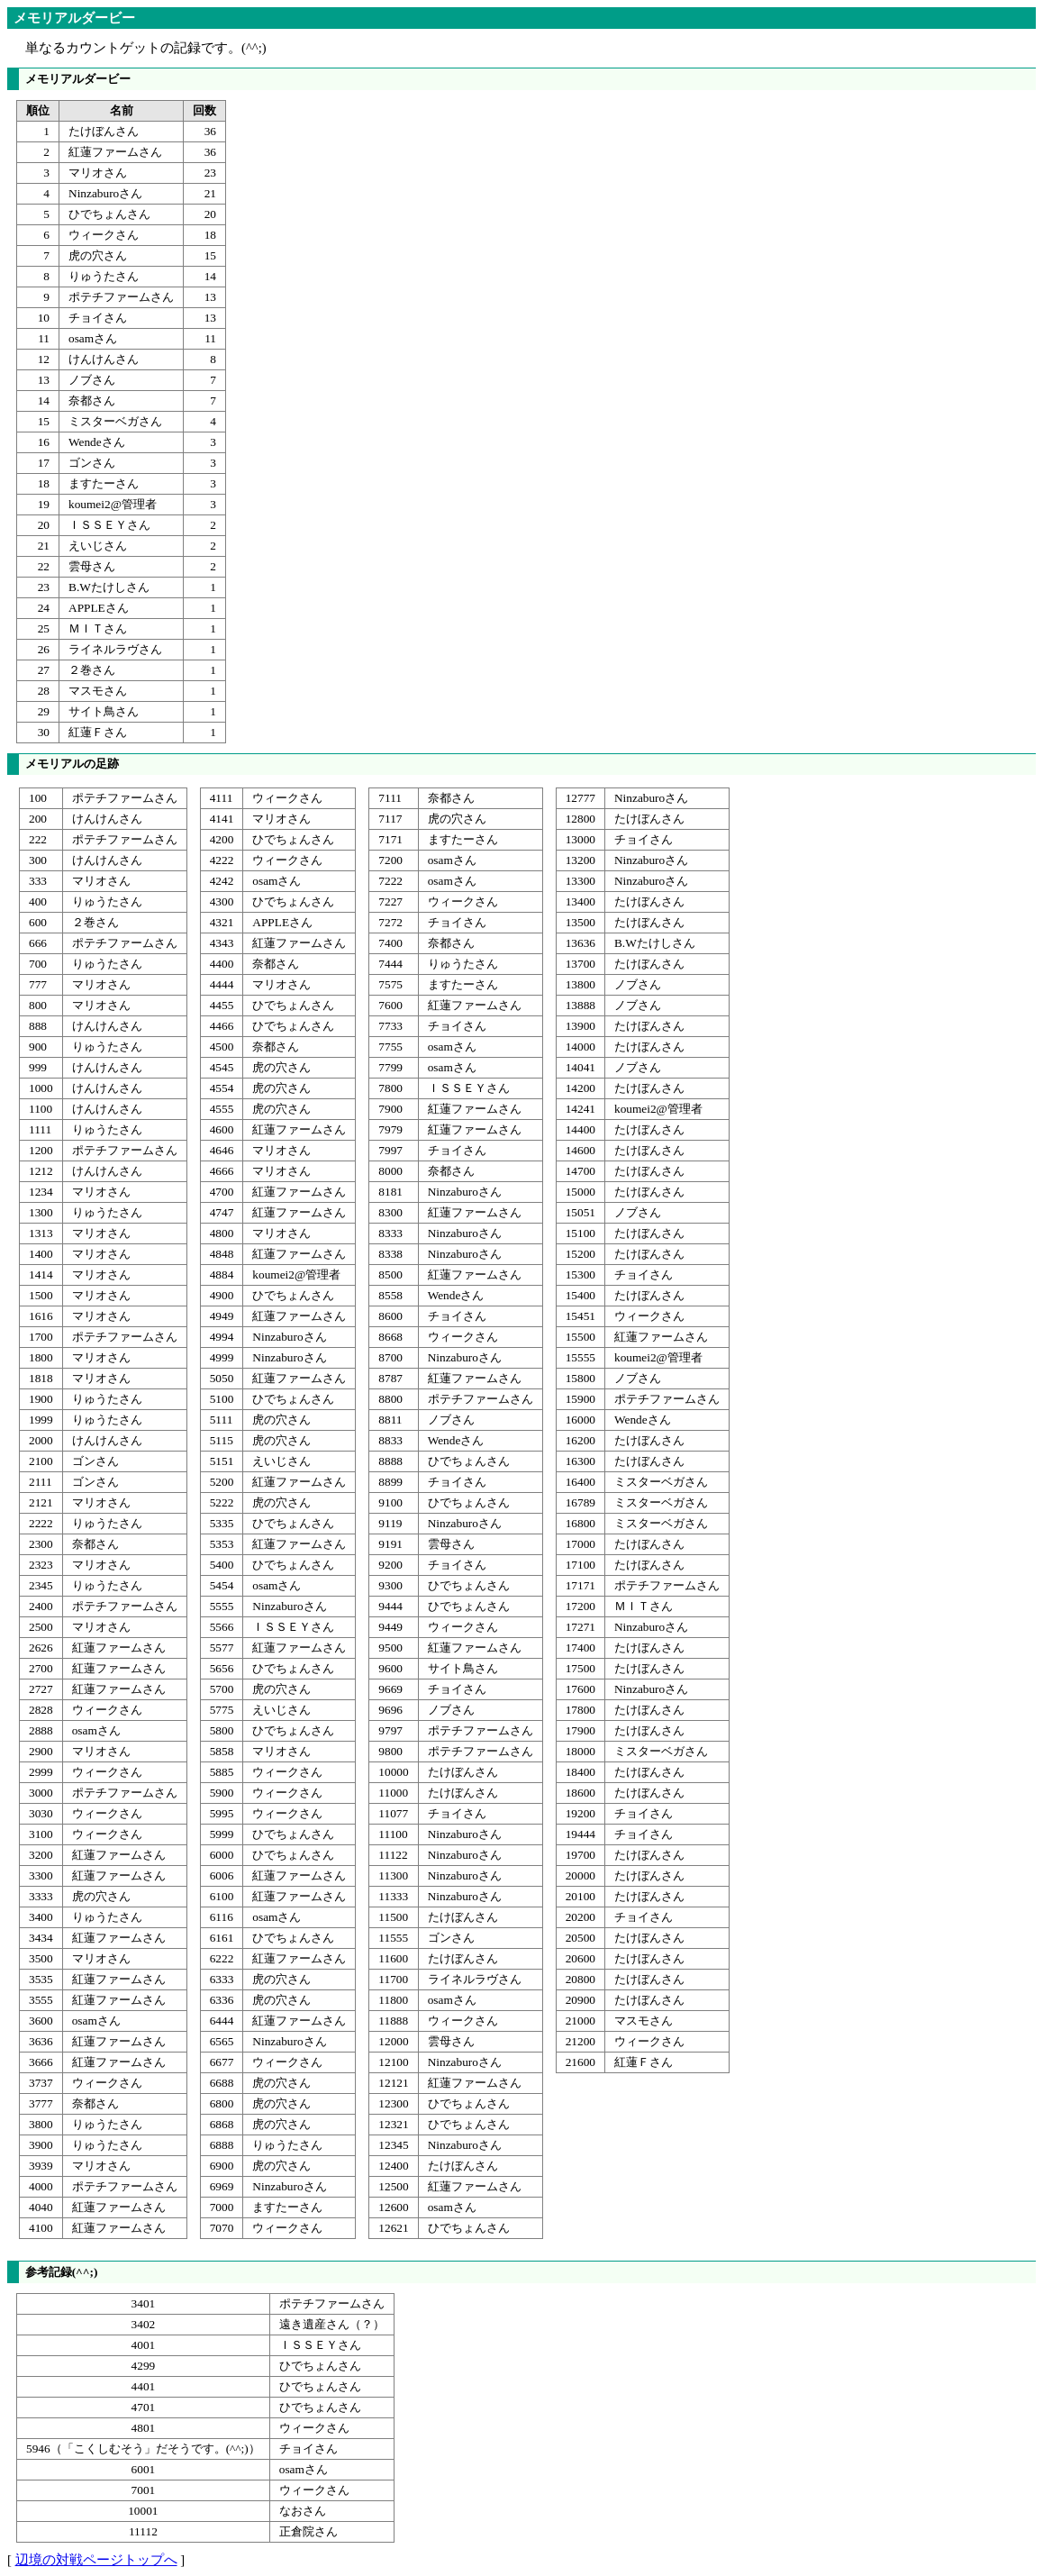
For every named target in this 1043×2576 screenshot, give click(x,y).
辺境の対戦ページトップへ (96, 2560)
